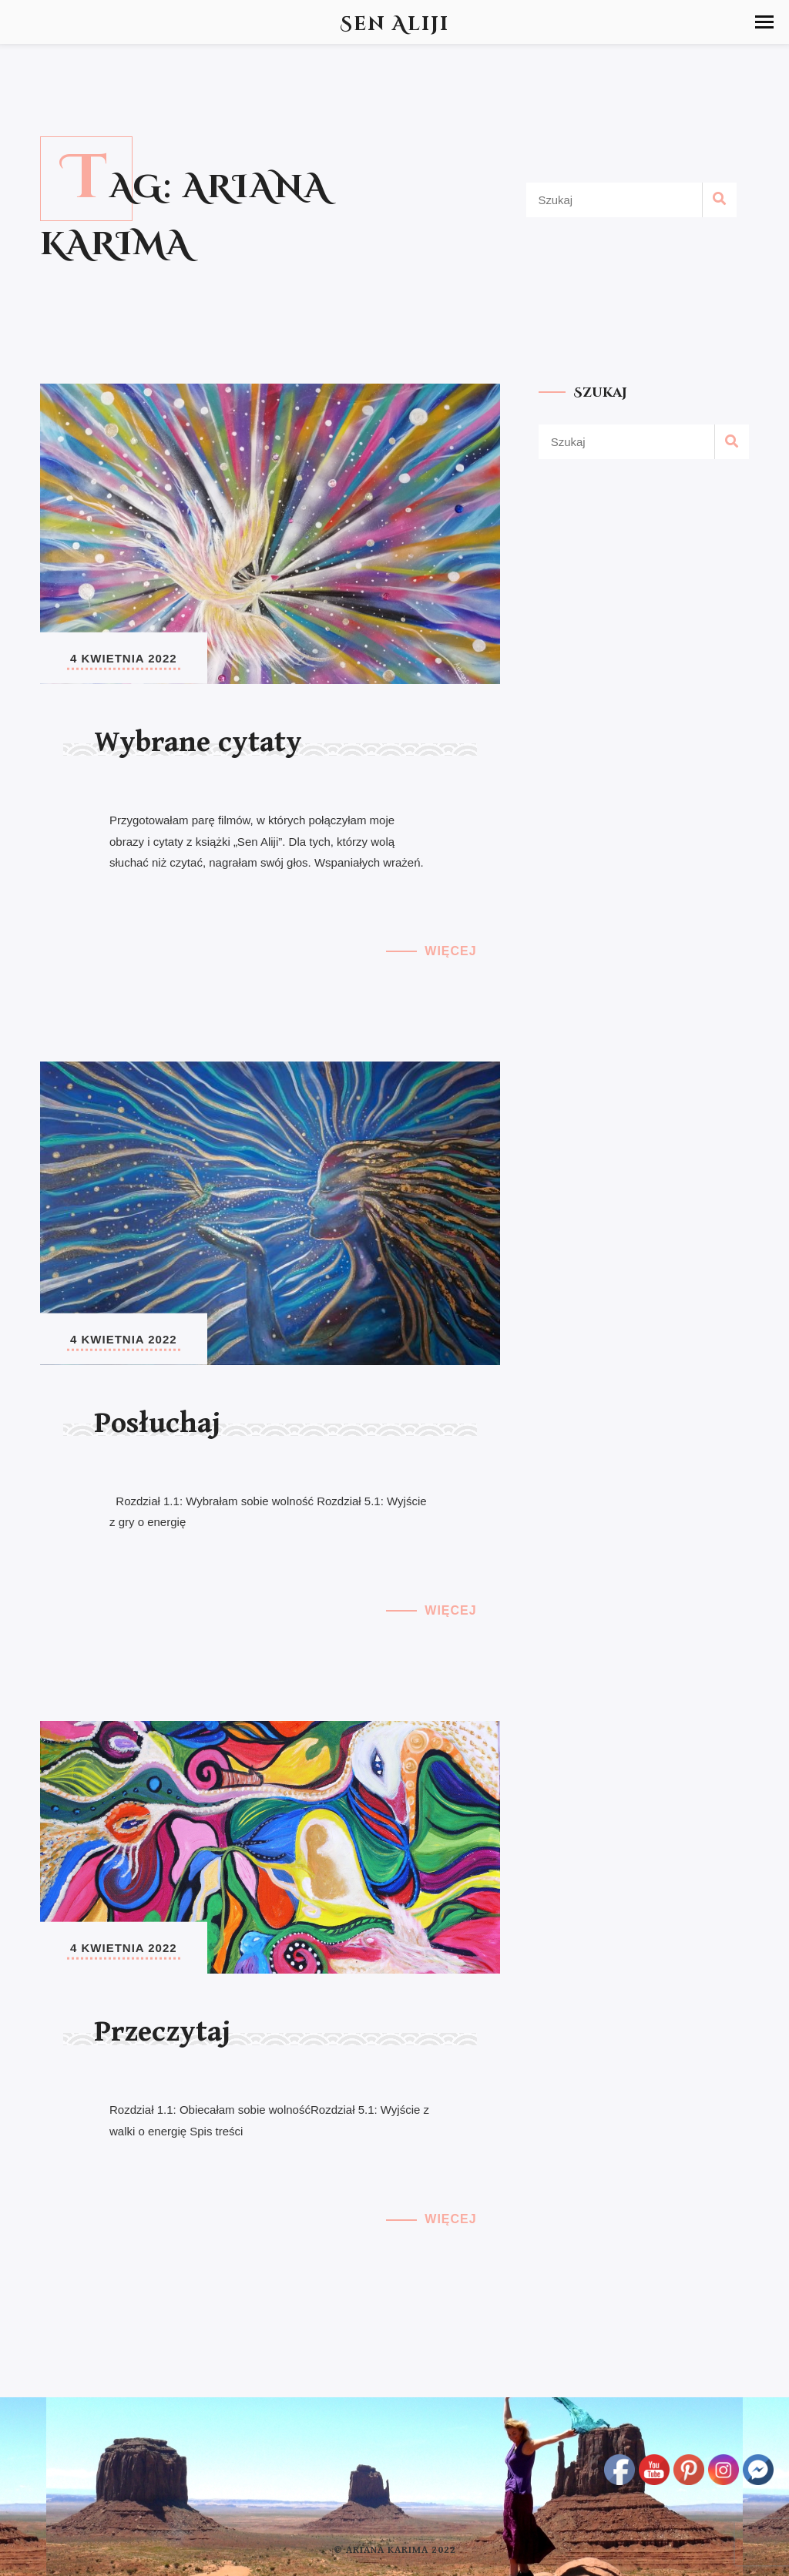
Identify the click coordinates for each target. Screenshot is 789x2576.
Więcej (450, 951)
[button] (764, 22)
